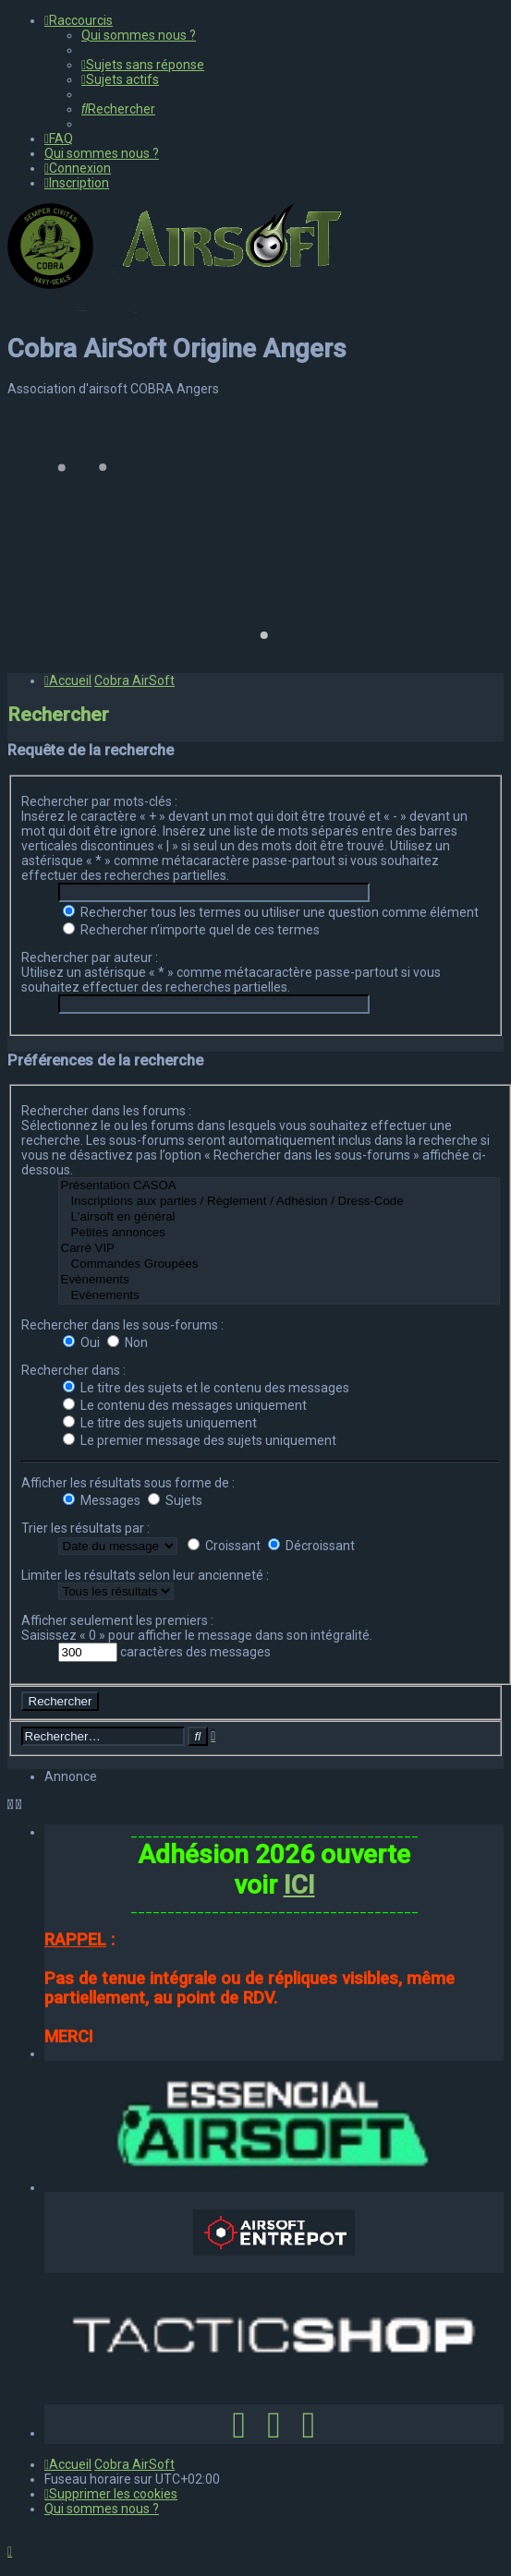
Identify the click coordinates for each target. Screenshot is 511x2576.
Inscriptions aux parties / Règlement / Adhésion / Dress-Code (279, 1202)
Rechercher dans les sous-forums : (122, 1325)
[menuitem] (138, 35)
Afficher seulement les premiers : (117, 1620)
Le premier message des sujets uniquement (199, 1440)
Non (127, 1342)
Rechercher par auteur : (89, 957)
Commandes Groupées (279, 1264)
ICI (299, 1885)
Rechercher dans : (73, 1370)
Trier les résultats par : (85, 1528)
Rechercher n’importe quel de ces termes (191, 929)
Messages (101, 1500)
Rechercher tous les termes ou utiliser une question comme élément (271, 912)
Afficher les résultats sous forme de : (128, 1482)
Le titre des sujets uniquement (160, 1422)
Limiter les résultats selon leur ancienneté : (145, 1575)
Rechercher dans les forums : (106, 1110)
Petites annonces (279, 1233)
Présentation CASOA (279, 1186)
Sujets (175, 1500)
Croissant (224, 1545)
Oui (81, 1342)
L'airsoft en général (279, 1217)
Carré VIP (279, 1249)
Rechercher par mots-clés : (99, 801)
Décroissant (311, 1545)
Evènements (279, 1280)
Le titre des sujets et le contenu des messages (206, 1387)
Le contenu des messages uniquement (185, 1405)
